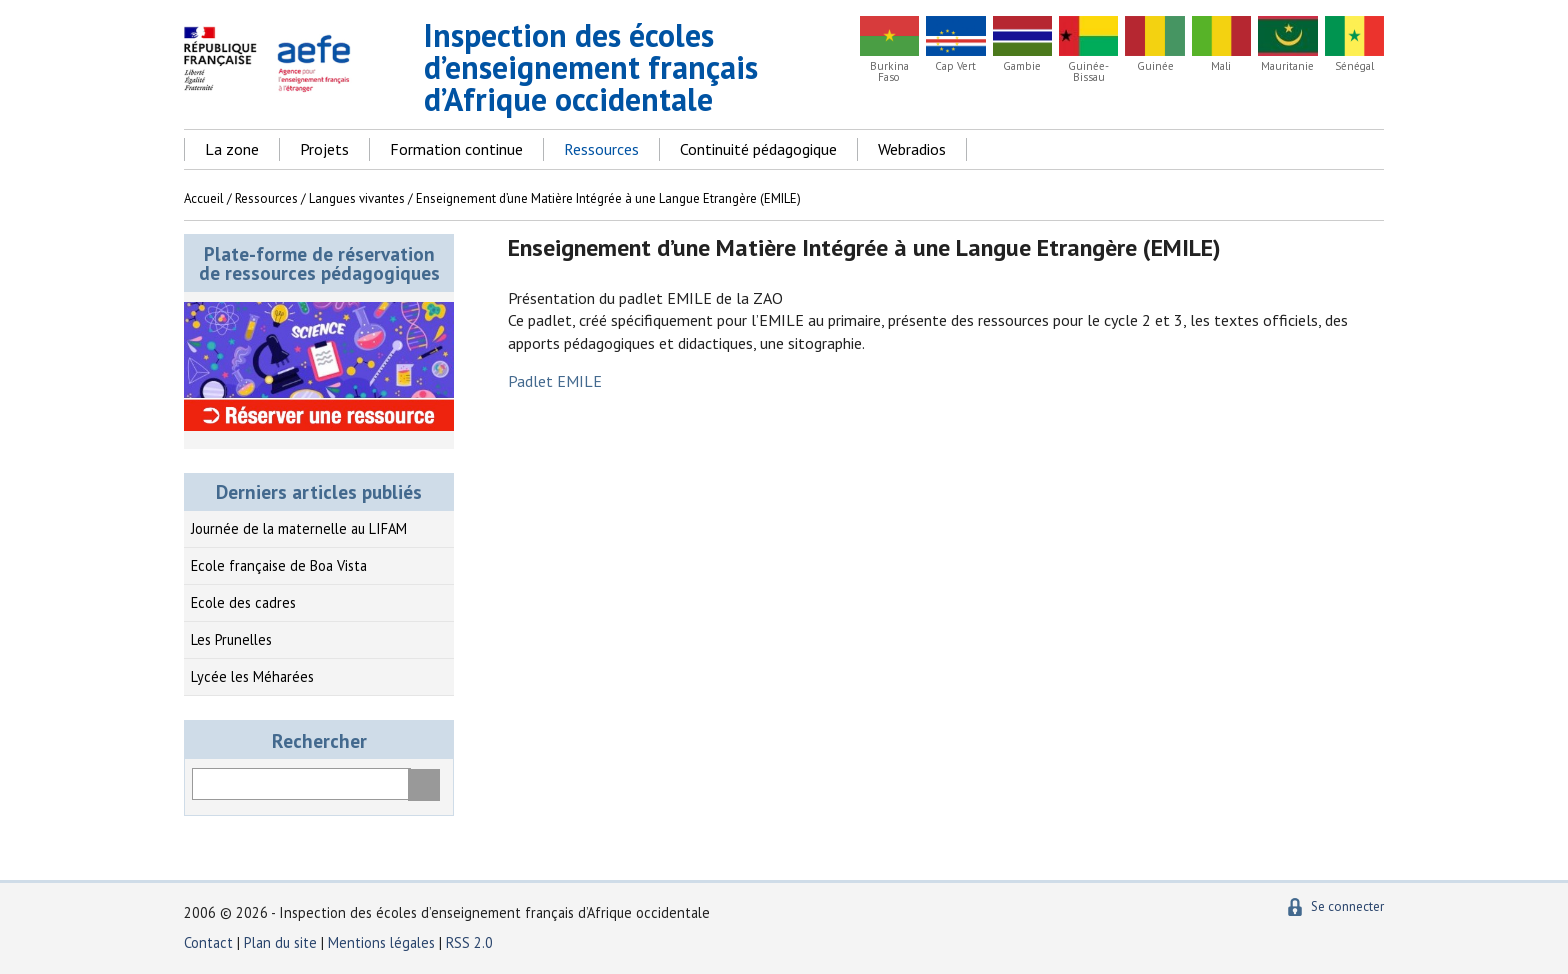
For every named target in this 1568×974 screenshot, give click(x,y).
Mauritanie (1287, 66)
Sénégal (1354, 66)
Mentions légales (381, 942)
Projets (324, 149)
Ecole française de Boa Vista (279, 565)
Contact (208, 942)
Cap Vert (955, 66)
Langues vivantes (357, 198)
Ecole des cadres (243, 602)
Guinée (1155, 66)
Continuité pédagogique (758, 149)
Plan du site (282, 942)
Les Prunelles (231, 639)
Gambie (1022, 66)
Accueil (204, 198)
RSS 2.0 (469, 942)
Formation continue (456, 149)
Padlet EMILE (555, 381)
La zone (232, 149)
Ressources (601, 149)
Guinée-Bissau (1088, 72)
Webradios (912, 149)
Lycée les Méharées (252, 676)
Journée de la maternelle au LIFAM (299, 528)
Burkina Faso (889, 72)
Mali (1221, 66)
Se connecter (1347, 906)
